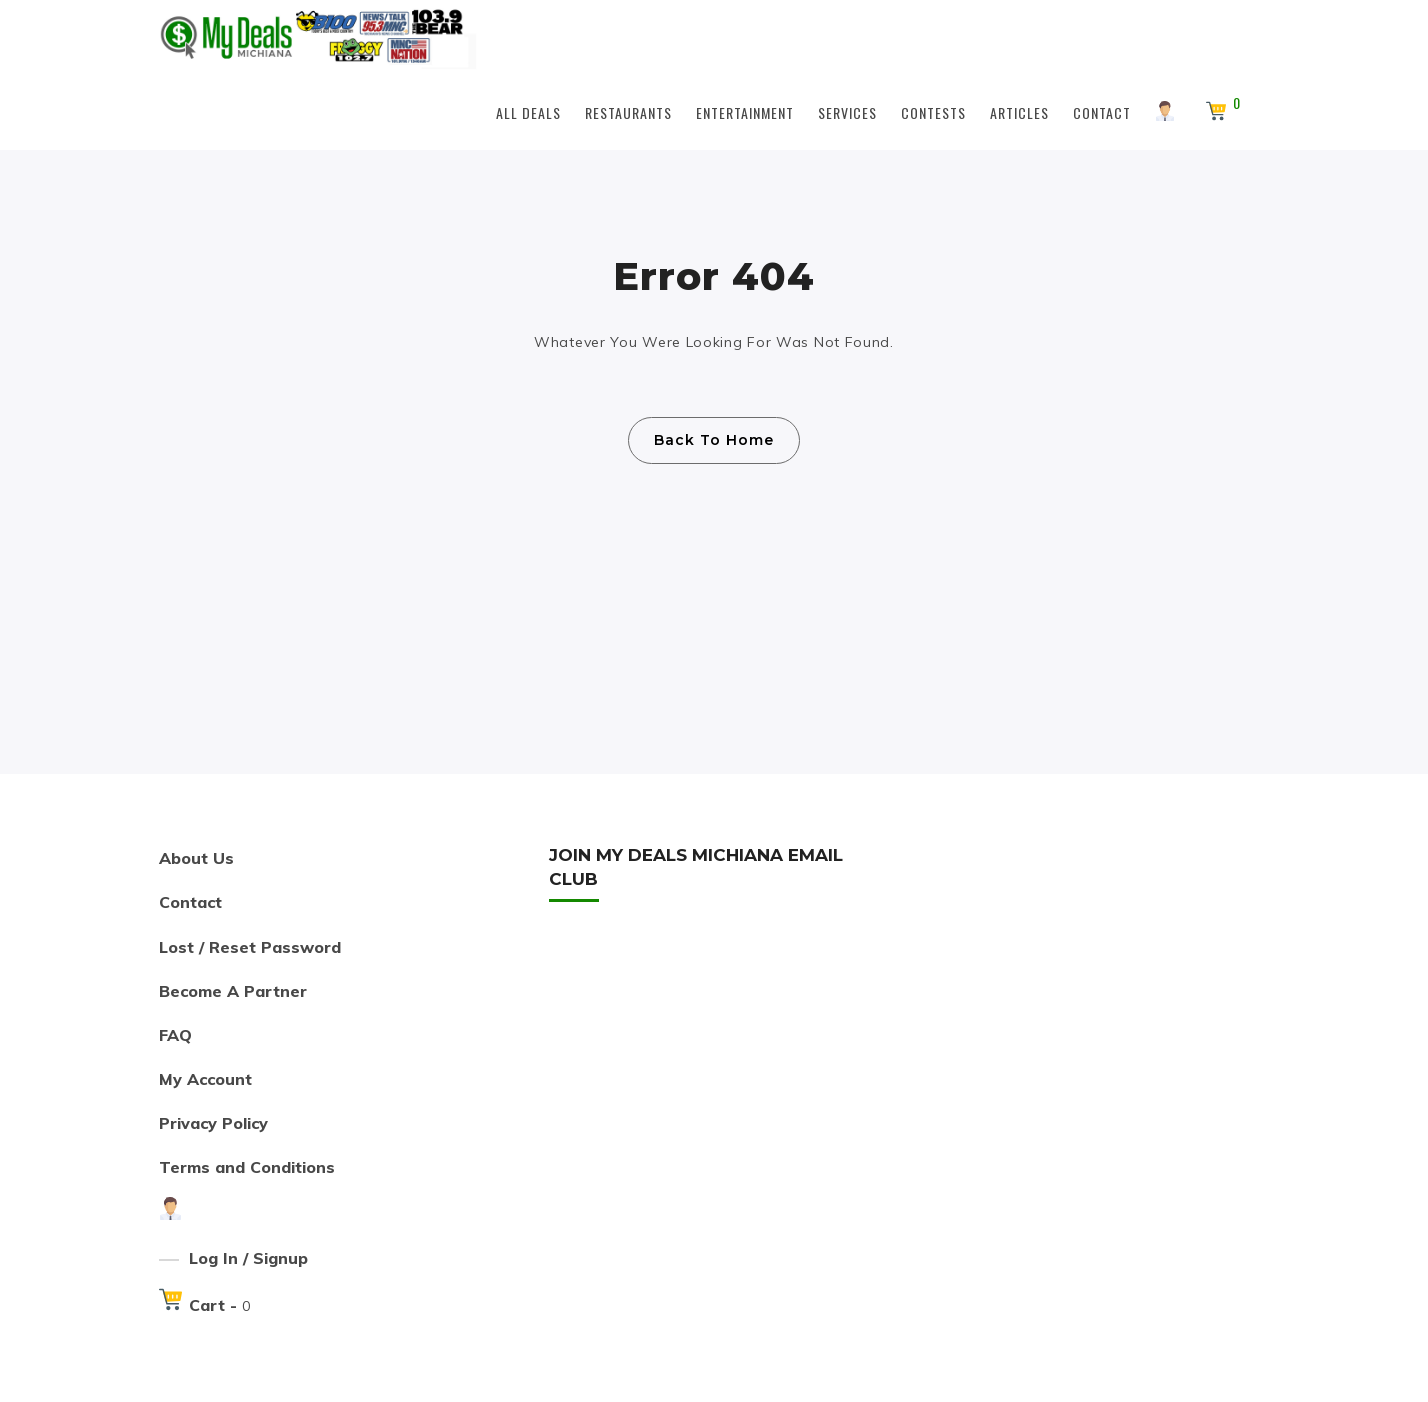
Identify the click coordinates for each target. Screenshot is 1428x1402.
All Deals (528, 112)
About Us (196, 858)
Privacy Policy (213, 1123)
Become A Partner (233, 991)
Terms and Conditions (247, 1167)
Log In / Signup (248, 1258)
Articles (1019, 112)
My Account (205, 1079)
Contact (1102, 112)
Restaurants (628, 112)
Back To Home (714, 440)
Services (847, 112)
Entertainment (745, 112)
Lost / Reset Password (250, 947)
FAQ (175, 1035)
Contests (933, 112)
